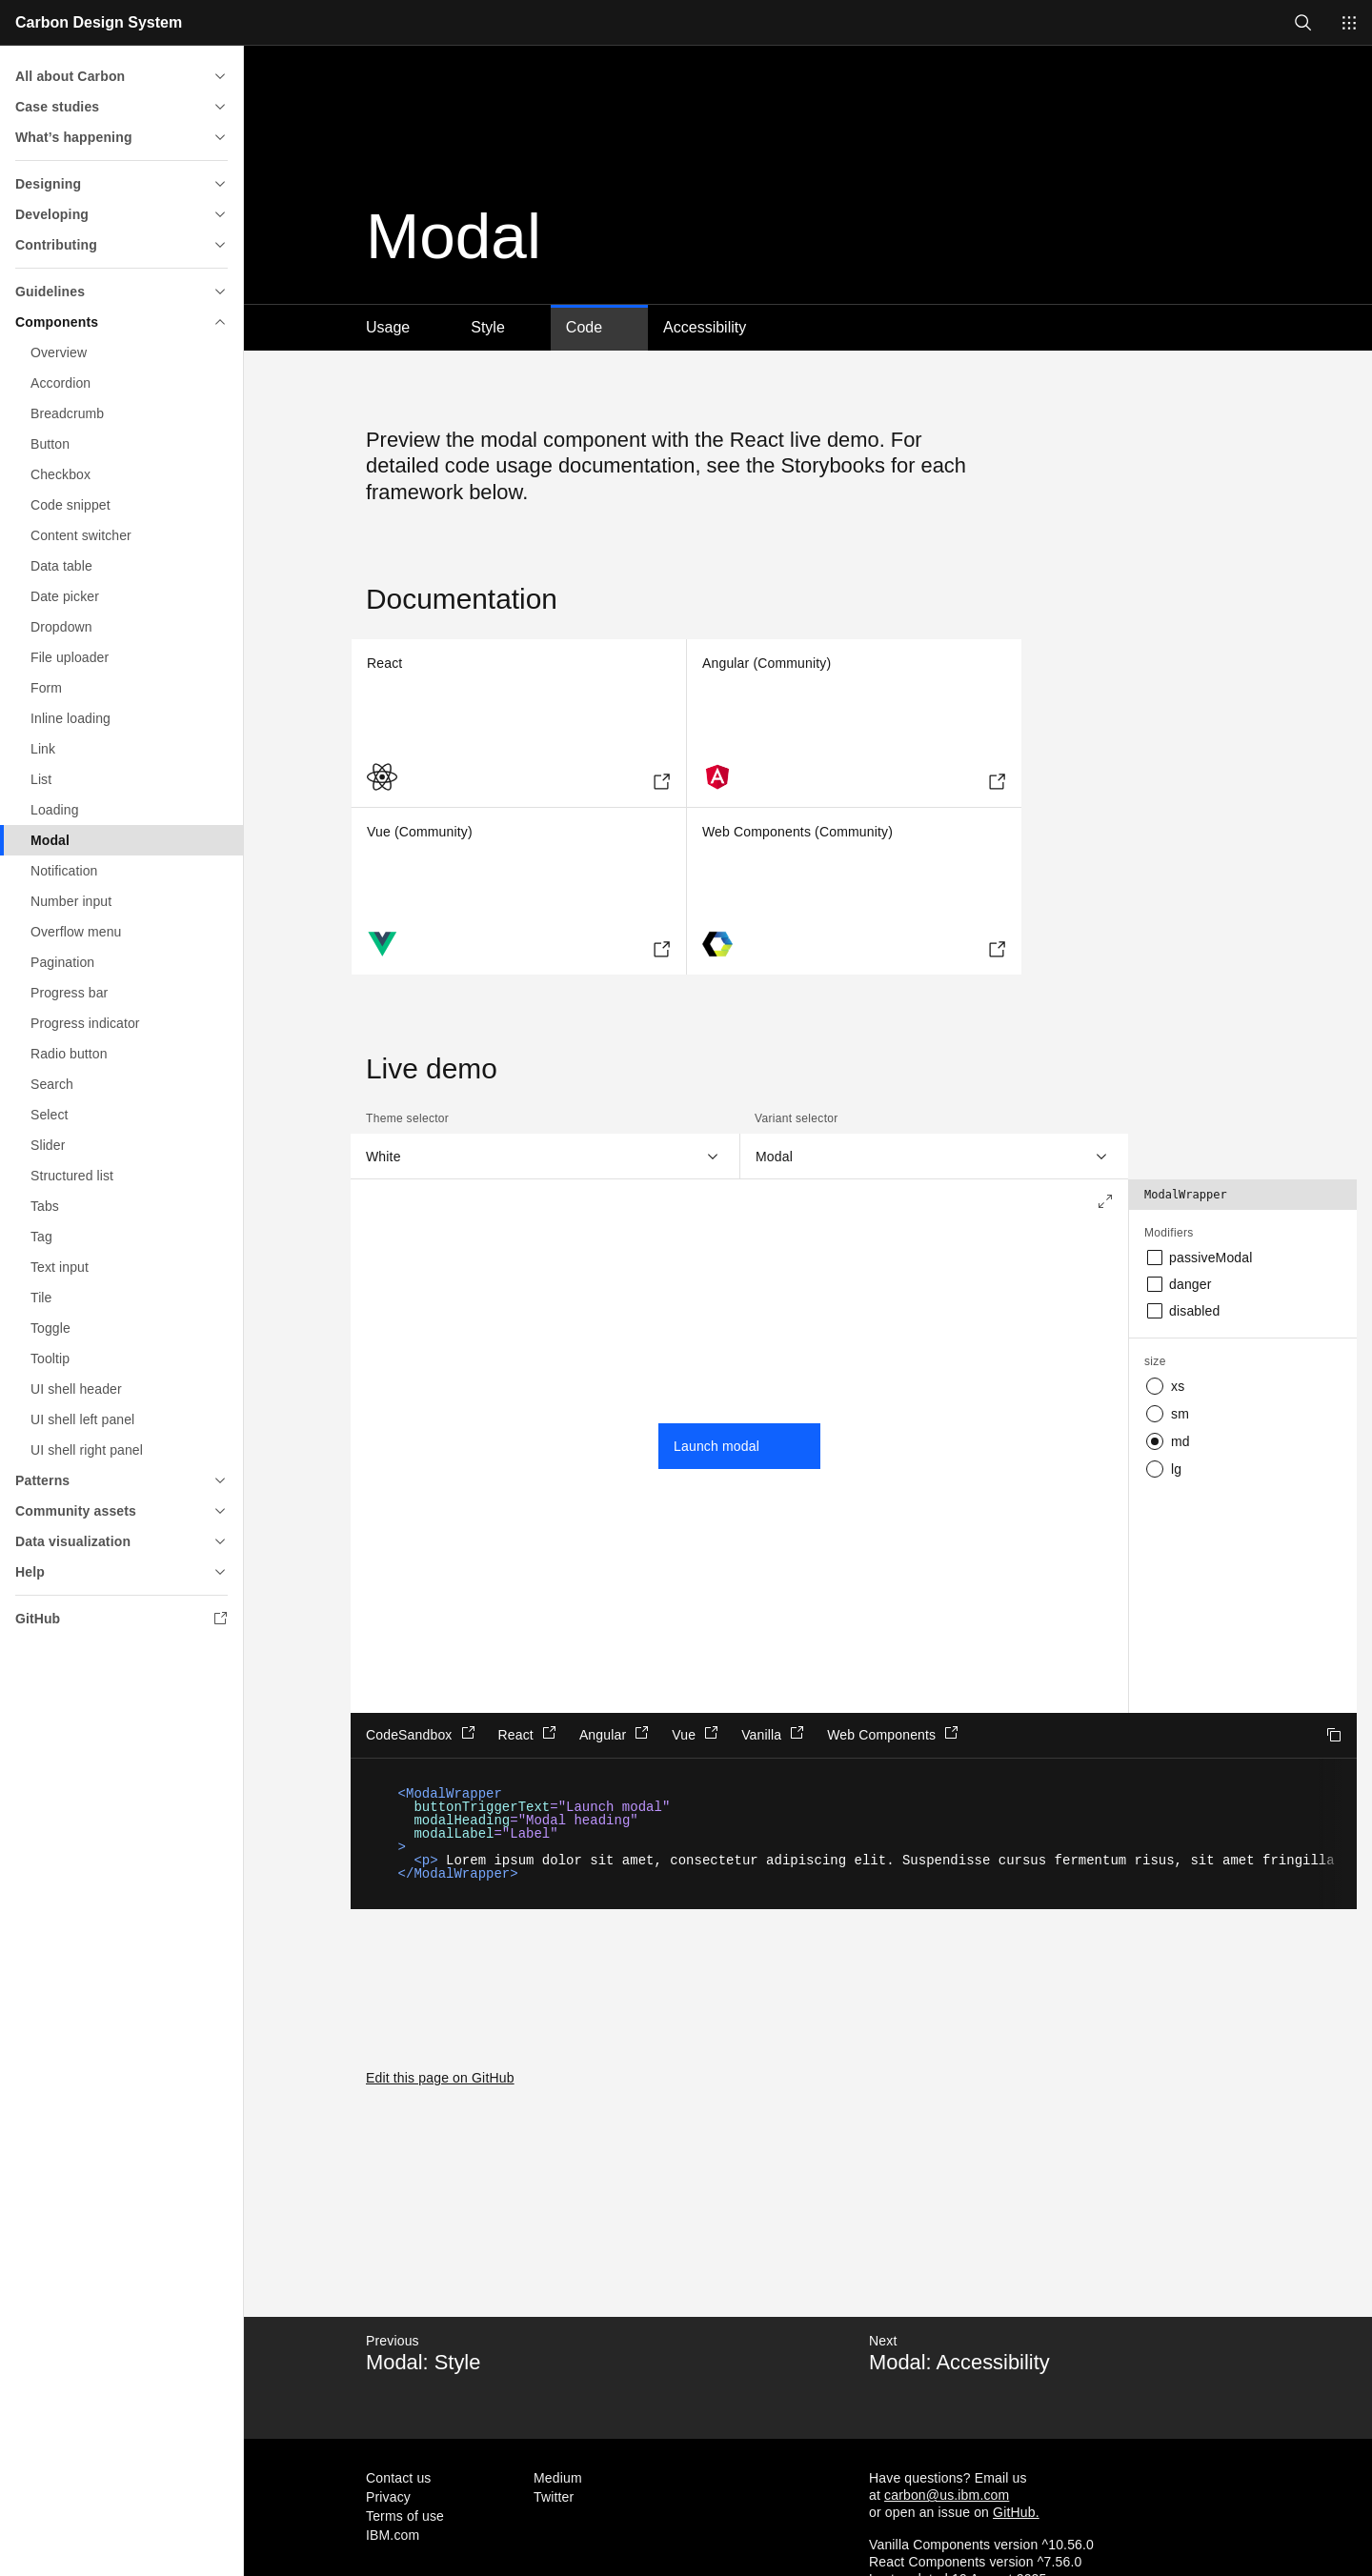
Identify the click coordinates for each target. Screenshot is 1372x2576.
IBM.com (392, 2535)
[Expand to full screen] (1105, 1202)
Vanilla (772, 1733)
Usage (388, 327)
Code (584, 327)
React (527, 1733)
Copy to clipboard (1334, 1734)
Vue (695, 1733)
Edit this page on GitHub (440, 2077)
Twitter (554, 2497)
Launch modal (716, 1446)
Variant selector (796, 1118)
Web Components (892, 1733)
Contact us (399, 2477)
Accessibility (704, 327)
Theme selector (407, 1118)
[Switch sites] (1349, 23)
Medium (558, 2477)
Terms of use (405, 2516)
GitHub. (1016, 2512)
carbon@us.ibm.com (946, 2495)
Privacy (388, 2497)
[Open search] (1303, 22)
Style (488, 327)
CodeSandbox (420, 1733)
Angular (614, 1733)
